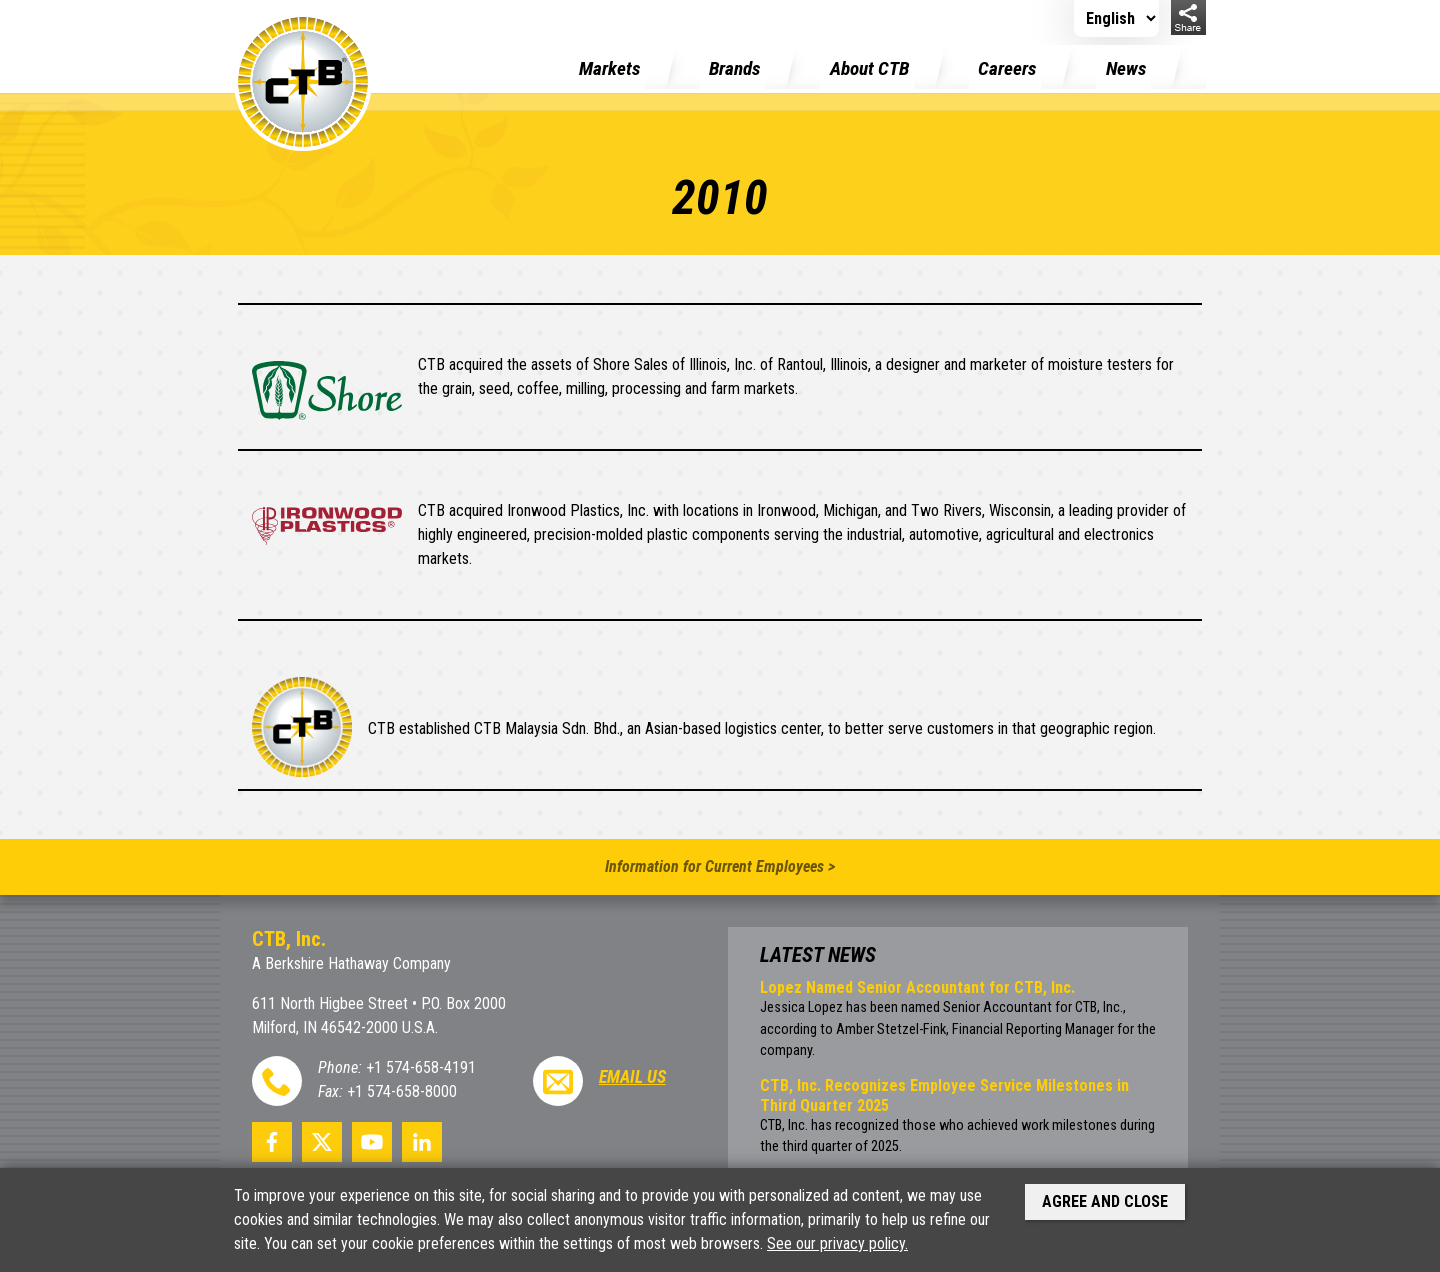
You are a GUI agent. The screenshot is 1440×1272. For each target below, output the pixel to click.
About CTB (869, 68)
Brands (734, 68)
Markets (609, 68)
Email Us (632, 1077)
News (1126, 68)
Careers (1007, 68)
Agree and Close (1105, 1201)
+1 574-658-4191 (421, 1067)
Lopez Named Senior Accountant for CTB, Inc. (917, 987)
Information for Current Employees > (720, 866)
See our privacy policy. (837, 1243)
